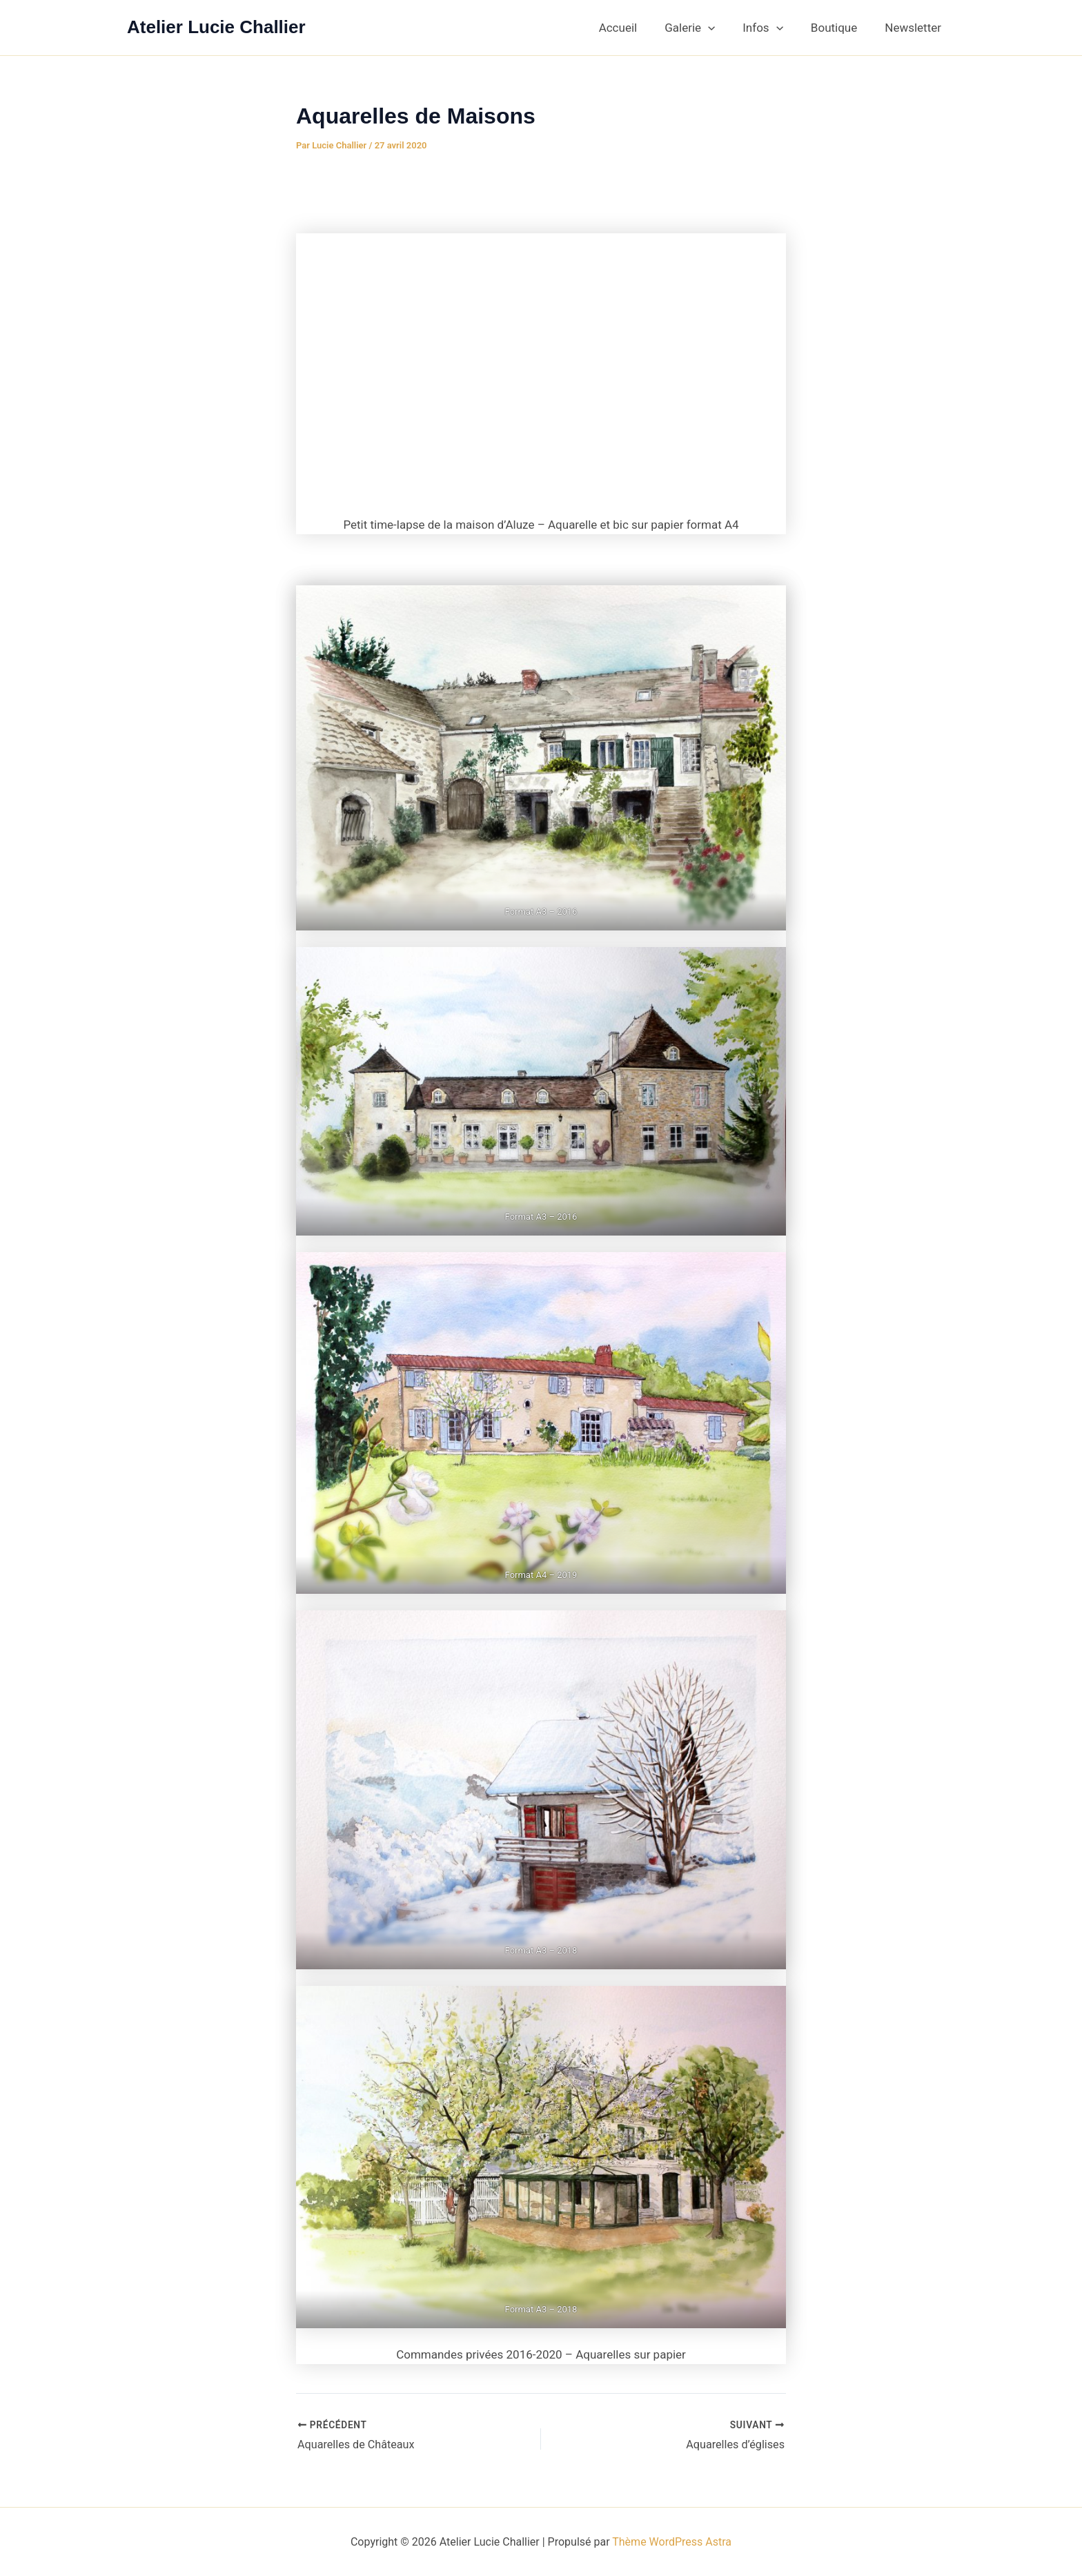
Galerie (704, 27)
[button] (722, 27)
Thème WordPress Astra (671, 2541)
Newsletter (915, 28)
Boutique (840, 28)
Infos (773, 27)
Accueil (637, 28)
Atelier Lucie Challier (216, 27)
